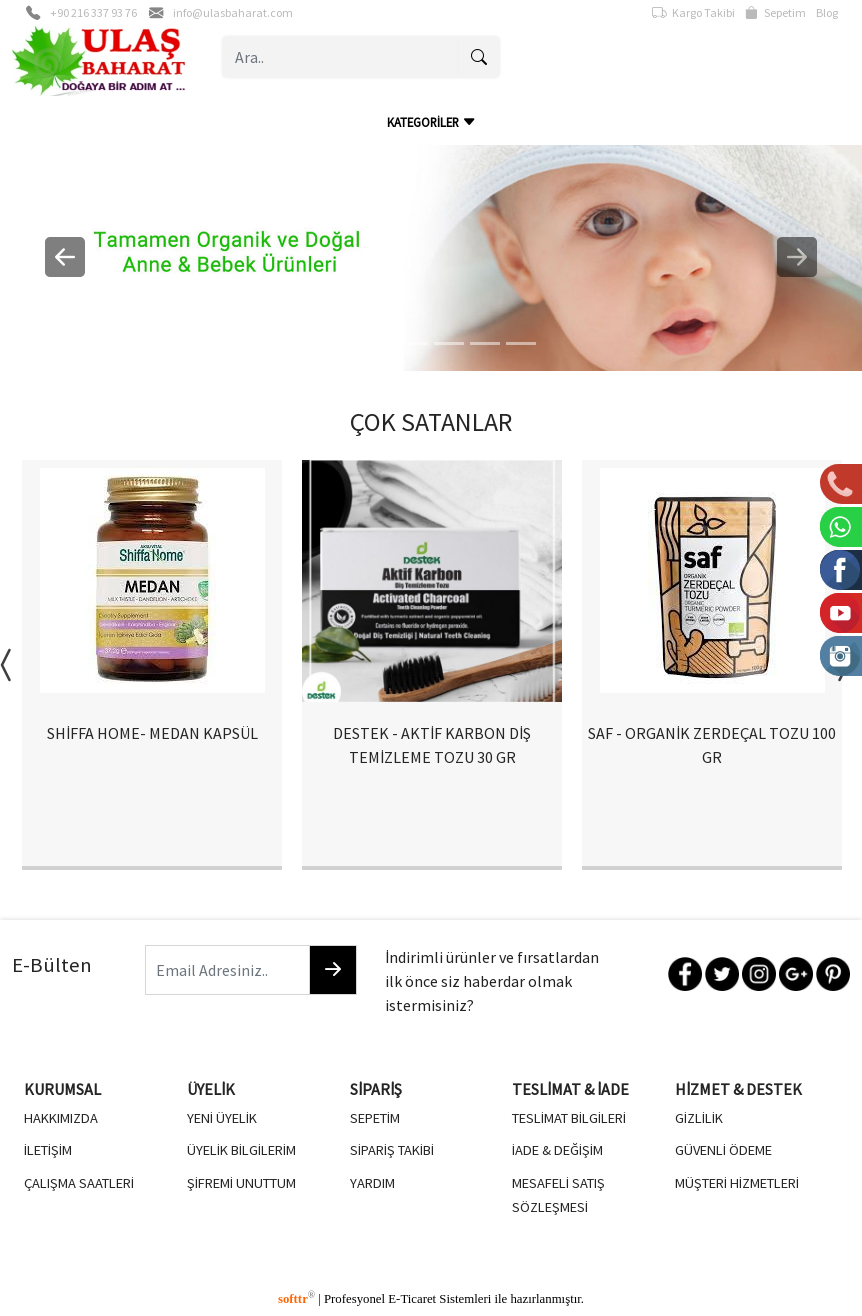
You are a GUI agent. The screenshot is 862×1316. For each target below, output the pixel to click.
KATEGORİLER (431, 122)
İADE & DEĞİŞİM (557, 1150)
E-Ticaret (412, 1299)
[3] (449, 343)
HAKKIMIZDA (61, 1118)
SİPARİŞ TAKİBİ (392, 1150)
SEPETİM (375, 1118)
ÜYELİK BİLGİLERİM (241, 1150)
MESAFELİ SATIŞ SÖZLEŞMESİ (558, 1195)
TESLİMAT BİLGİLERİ (569, 1118)
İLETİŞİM (48, 1150)
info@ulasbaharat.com (233, 12)
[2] (413, 343)
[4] (485, 343)
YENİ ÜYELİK (222, 1118)
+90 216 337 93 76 (93, 12)
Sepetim (775, 13)
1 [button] (386, 895)
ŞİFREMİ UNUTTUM (241, 1183)
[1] (377, 343)
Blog (827, 12)
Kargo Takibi (693, 13)
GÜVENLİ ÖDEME (723, 1150)
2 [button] (416, 895)
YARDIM (372, 1183)
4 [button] (476, 895)
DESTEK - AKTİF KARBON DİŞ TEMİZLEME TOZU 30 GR (432, 745)
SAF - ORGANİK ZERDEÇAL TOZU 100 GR (712, 745)
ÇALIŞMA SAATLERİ (79, 1183)
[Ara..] (341, 57)
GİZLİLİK (699, 1118)
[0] (341, 343)
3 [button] (446, 895)
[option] (152, 665)
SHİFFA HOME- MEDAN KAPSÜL (152, 733)
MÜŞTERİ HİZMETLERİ (737, 1183)
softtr (296, 1299)
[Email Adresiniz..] (227, 970)
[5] (521, 343)
